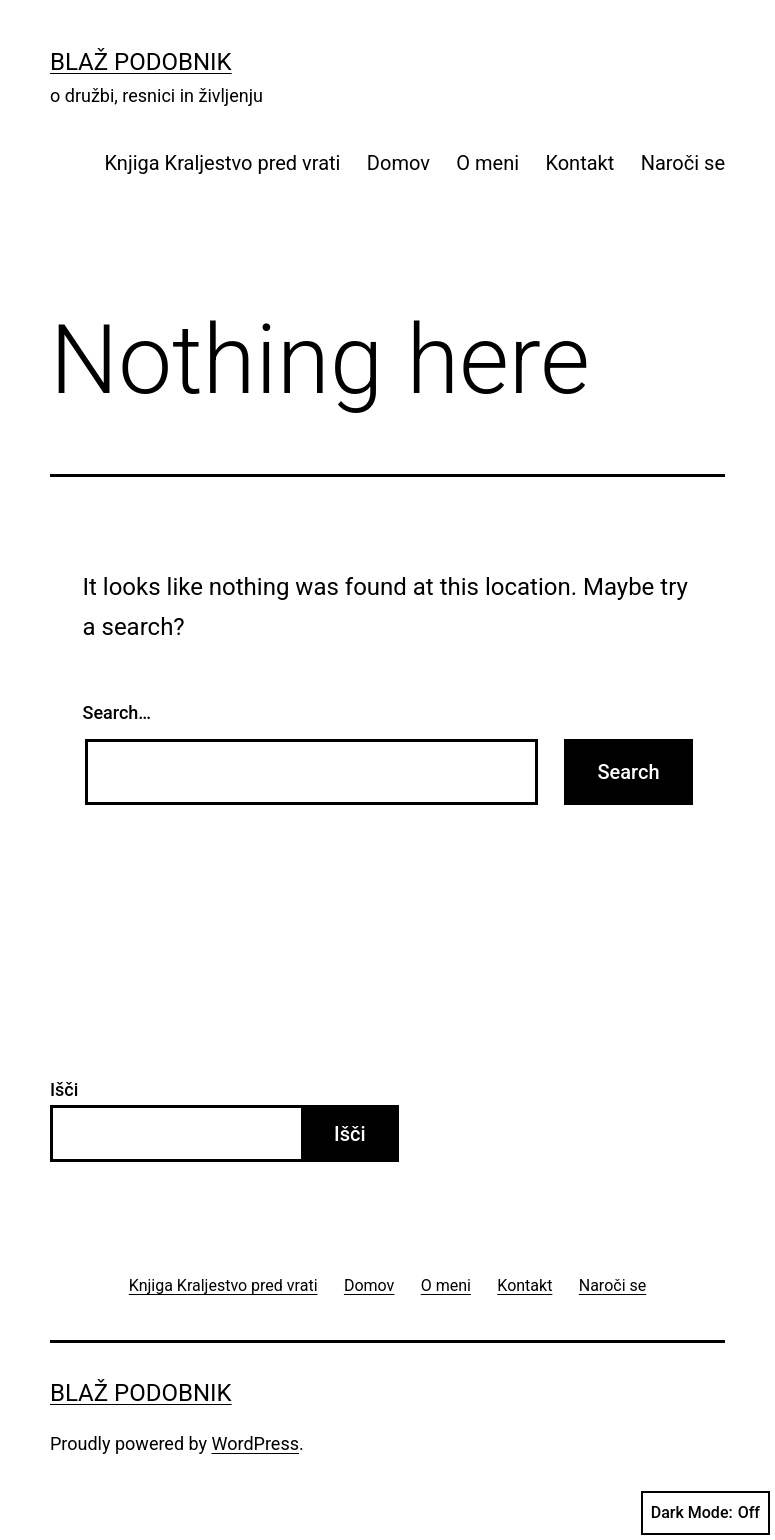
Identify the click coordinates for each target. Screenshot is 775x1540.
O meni (487, 163)
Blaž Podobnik (141, 62)
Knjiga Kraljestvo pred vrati (223, 163)
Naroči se (683, 163)
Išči (64, 1089)
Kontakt (579, 163)
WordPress (255, 1443)
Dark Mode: (705, 1513)
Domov (398, 163)
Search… (117, 712)
